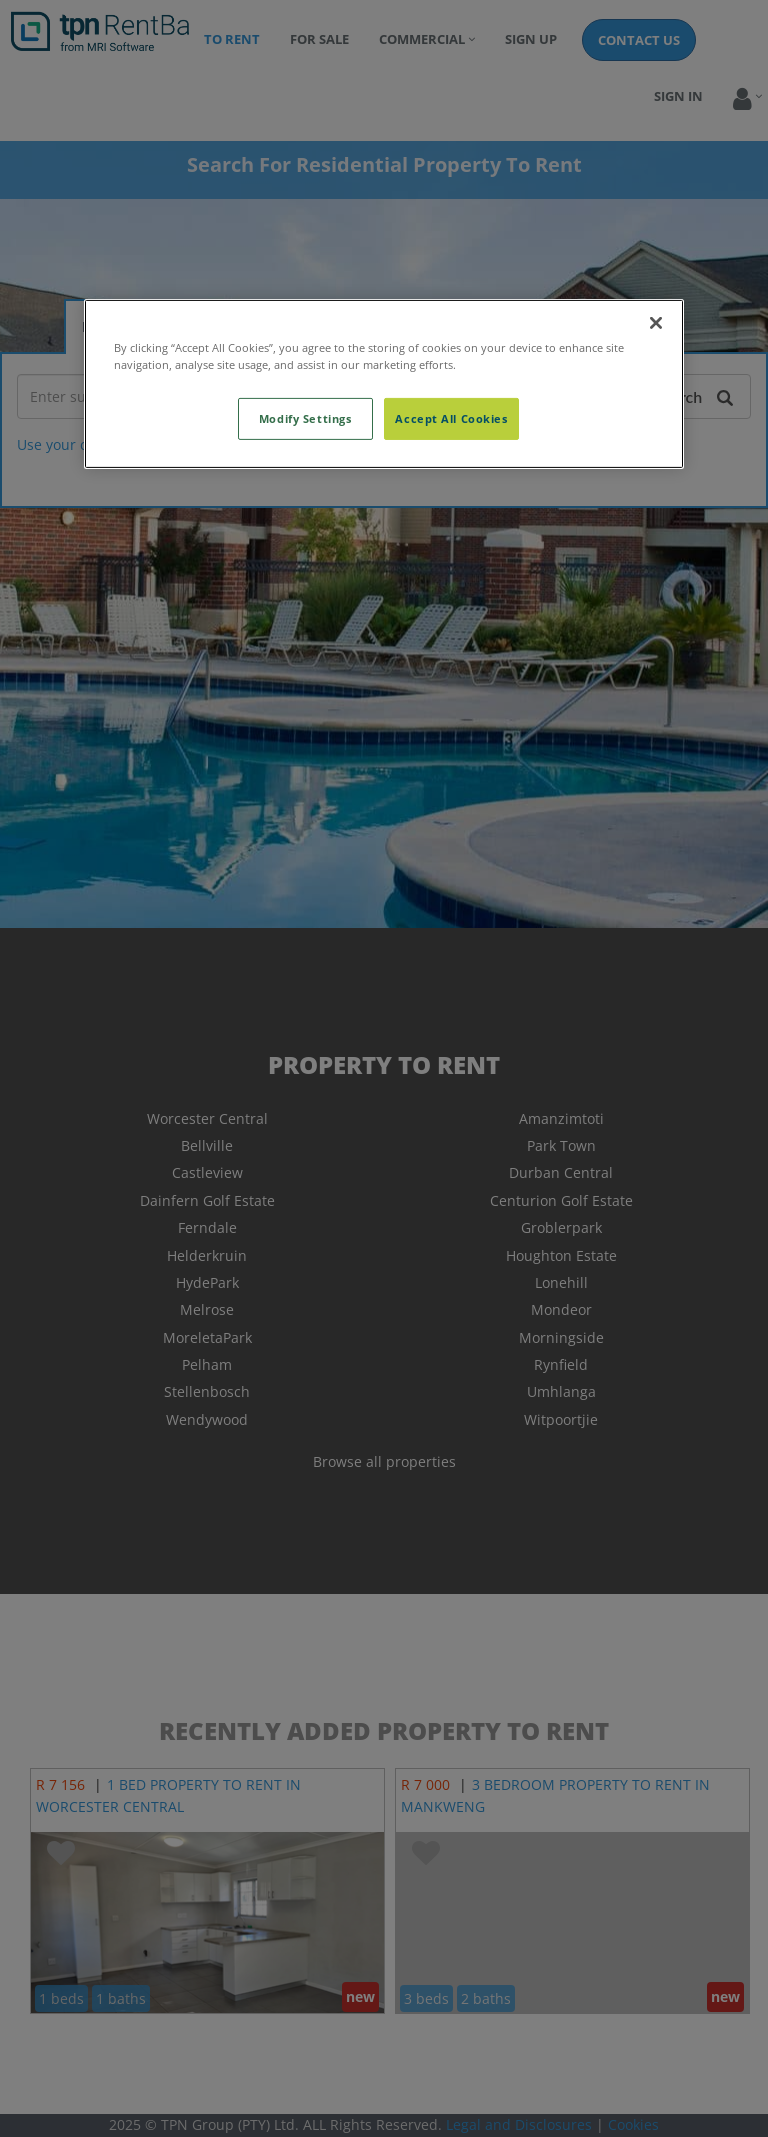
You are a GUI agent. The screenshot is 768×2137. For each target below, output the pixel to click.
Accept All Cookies (451, 418)
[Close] (656, 322)
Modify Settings (305, 418)
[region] (384, 383)
